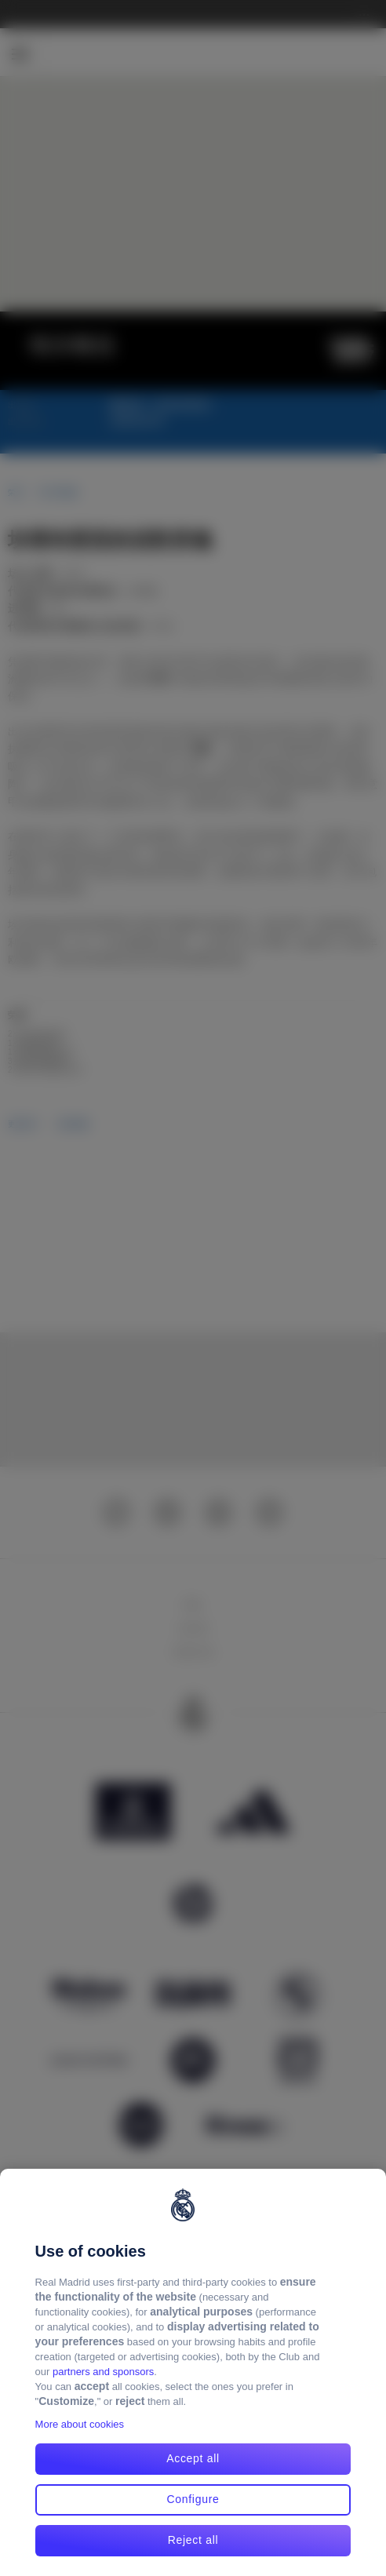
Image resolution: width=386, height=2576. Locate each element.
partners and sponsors (103, 2371)
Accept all (193, 2458)
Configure (192, 2499)
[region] (193, 2372)
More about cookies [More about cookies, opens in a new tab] (79, 2424)
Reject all (193, 2540)
